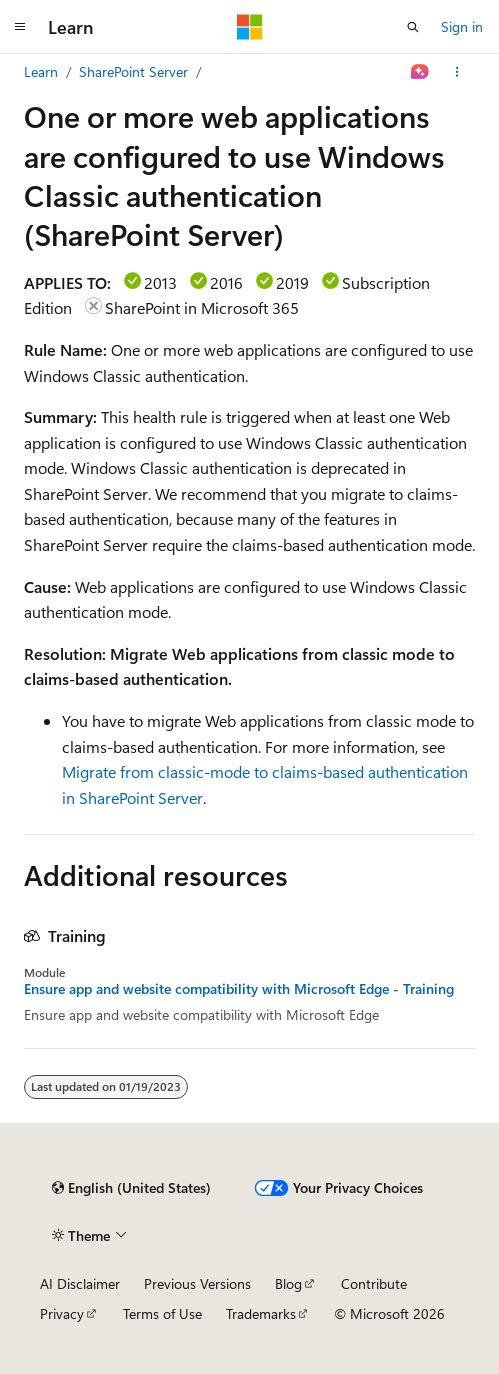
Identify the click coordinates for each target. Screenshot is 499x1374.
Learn (41, 71)
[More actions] (457, 72)
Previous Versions (197, 1283)
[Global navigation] (20, 27)
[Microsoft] (250, 27)
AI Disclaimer (80, 1283)
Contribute (374, 1283)
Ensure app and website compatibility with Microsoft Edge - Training (239, 989)
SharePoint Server (133, 71)
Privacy (62, 1313)
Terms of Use (162, 1313)
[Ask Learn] (420, 72)
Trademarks (261, 1313)
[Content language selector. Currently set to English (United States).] (131, 1188)
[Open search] (413, 27)
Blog (288, 1283)
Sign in (462, 26)
